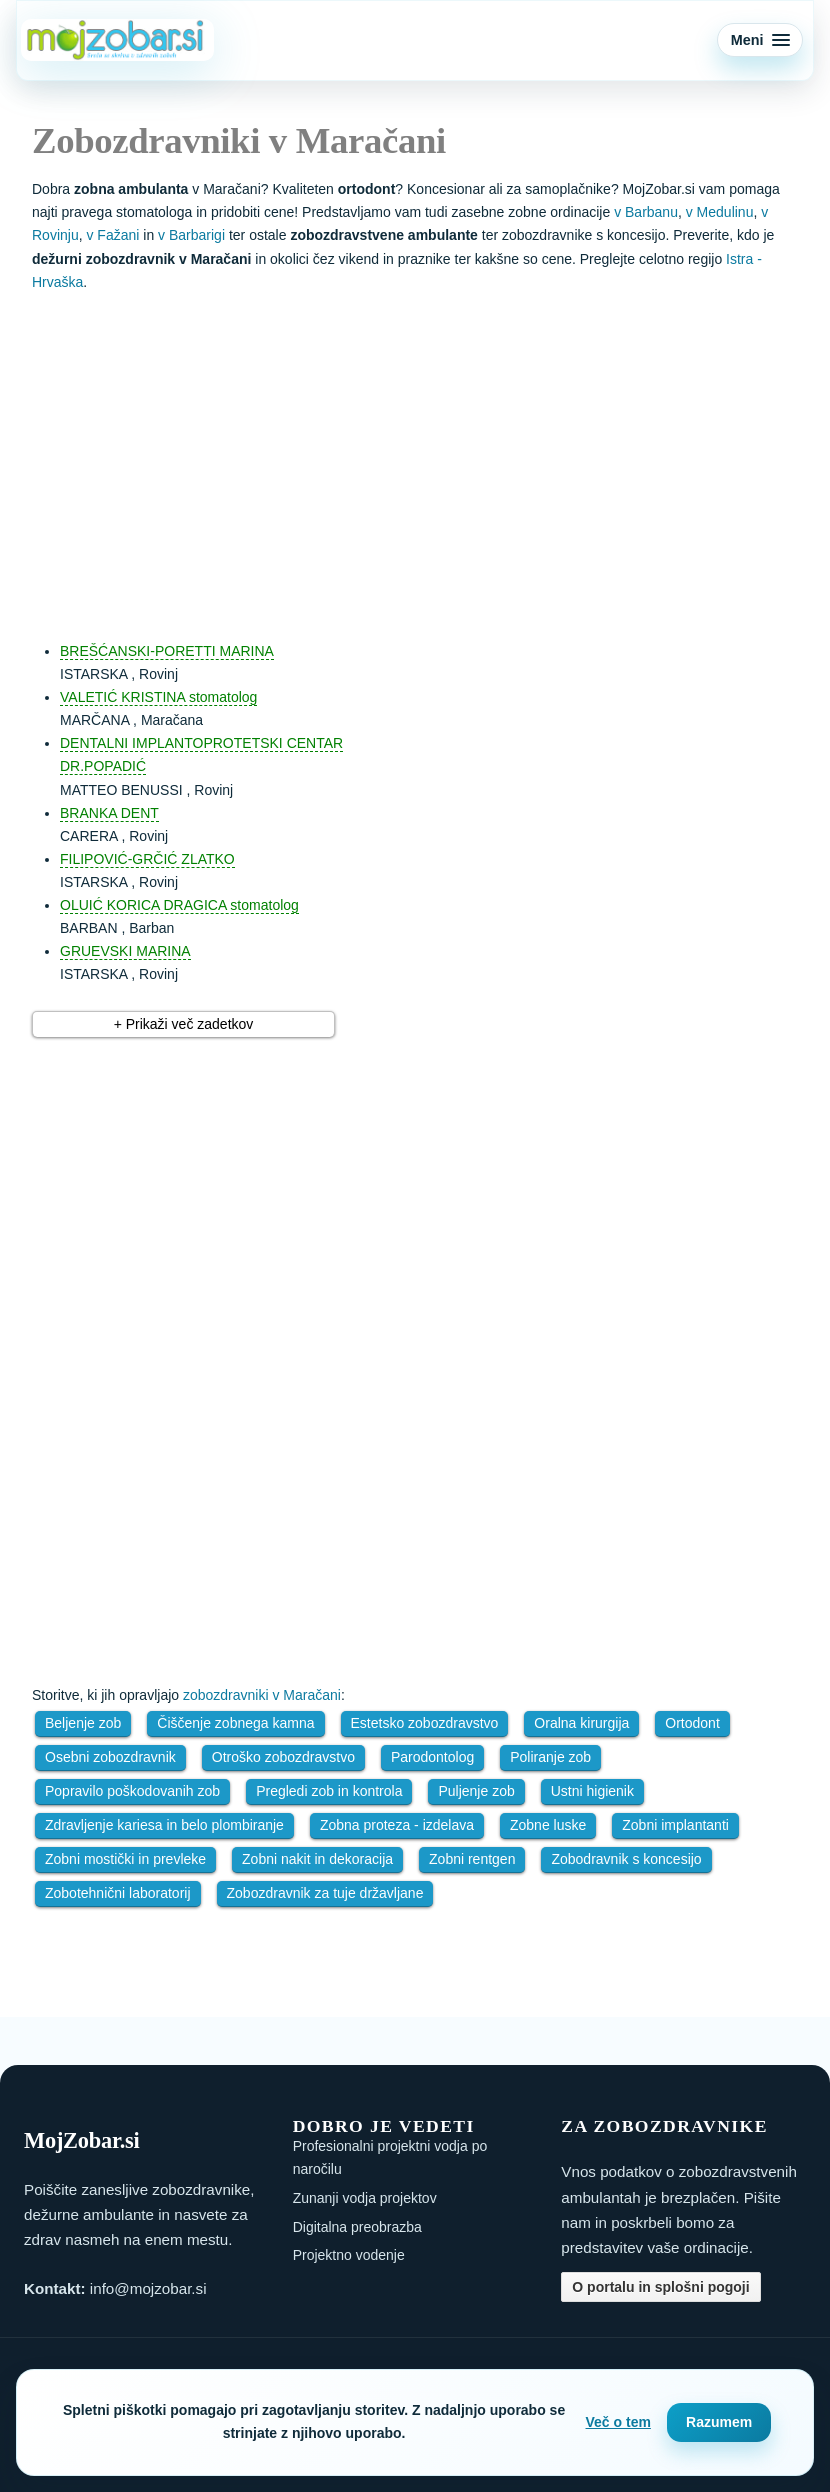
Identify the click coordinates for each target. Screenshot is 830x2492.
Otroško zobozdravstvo (283, 1757)
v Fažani (112, 235)
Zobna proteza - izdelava (397, 1825)
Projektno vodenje (349, 2255)
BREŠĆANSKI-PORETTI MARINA (167, 651)
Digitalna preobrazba (357, 2227)
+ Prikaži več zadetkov (184, 1024)
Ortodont (692, 1723)
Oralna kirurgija (581, 1723)
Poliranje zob (550, 1757)
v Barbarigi (191, 235)
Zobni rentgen (472, 1859)
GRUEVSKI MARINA (125, 951)
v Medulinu (720, 212)
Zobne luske (548, 1825)
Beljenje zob (83, 1723)
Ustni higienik (592, 1791)
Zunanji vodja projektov (365, 2198)
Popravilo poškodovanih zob (132, 1791)
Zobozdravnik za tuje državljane (325, 1893)
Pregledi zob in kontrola (329, 1791)
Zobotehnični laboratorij (118, 1893)
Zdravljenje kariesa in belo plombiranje (164, 1825)
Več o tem (618, 2422)
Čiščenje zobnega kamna (235, 1723)
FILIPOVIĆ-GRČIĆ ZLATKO (147, 859)
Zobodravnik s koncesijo (626, 1859)
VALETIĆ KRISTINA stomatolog (158, 697)
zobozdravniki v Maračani (262, 1695)
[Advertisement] (435, 457)
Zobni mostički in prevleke (125, 1859)
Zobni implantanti (675, 1825)
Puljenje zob (476, 1791)
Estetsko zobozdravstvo (425, 1723)
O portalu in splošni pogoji (660, 2287)
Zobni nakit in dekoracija (317, 1859)
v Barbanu (646, 212)
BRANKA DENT (109, 813)
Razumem (719, 2422)
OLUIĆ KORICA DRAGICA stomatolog (179, 905)
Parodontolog (432, 1757)
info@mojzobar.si (148, 2288)
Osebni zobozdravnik (110, 1757)
